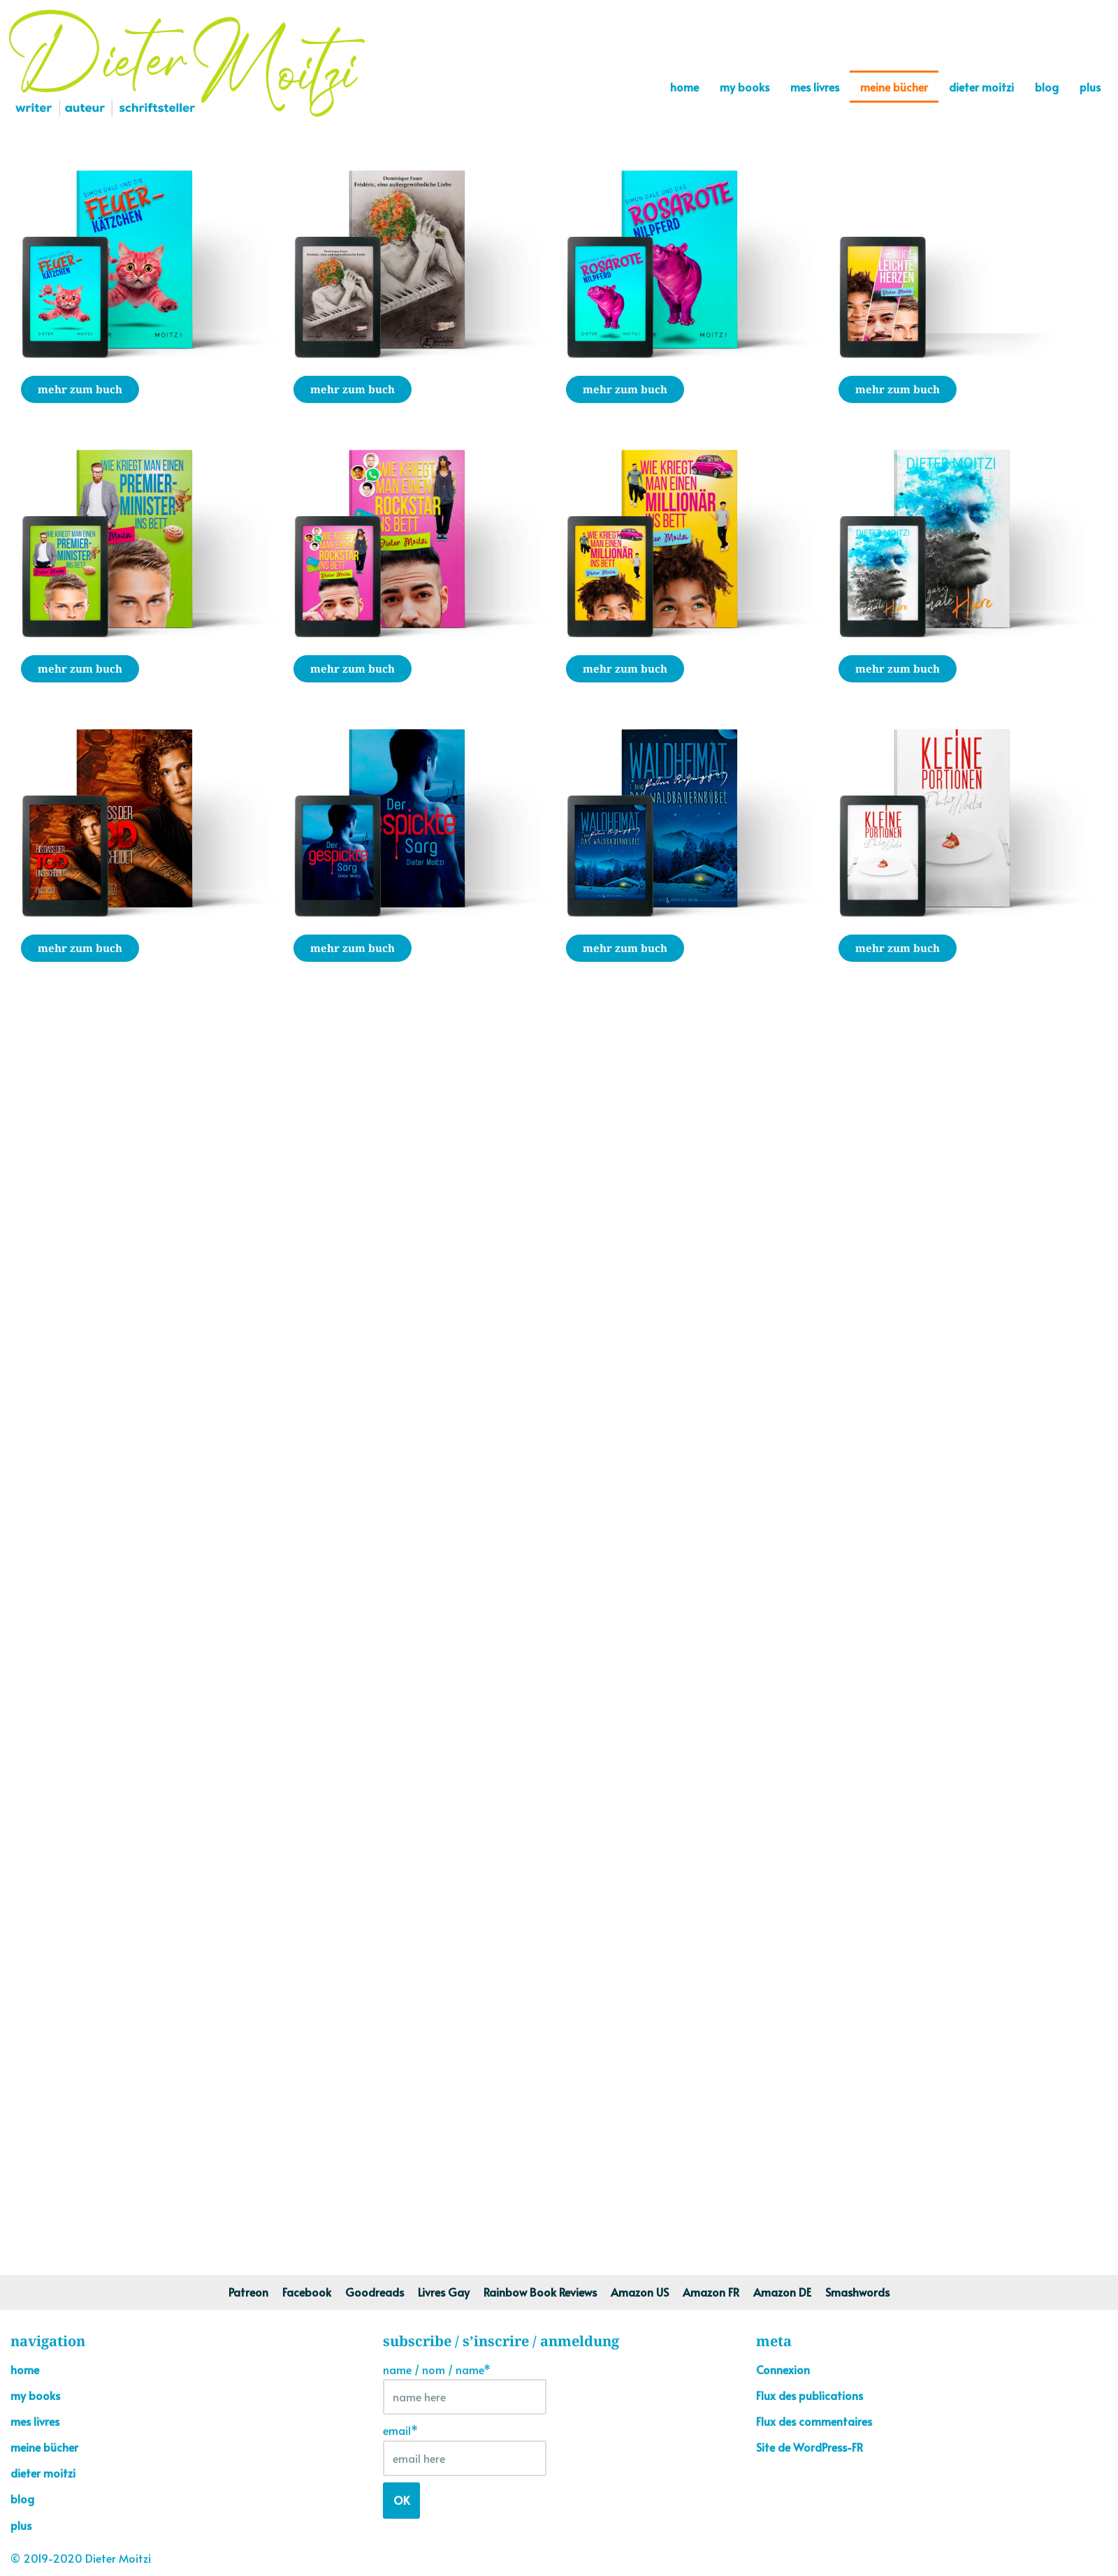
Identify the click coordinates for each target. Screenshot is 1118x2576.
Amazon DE (782, 2291)
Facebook (306, 2291)
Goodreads (374, 2291)
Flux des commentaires (814, 2421)
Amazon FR (711, 2291)
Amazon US (640, 2291)
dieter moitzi (981, 86)
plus (1090, 86)
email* (464, 2448)
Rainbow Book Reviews (540, 2291)
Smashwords (857, 2291)
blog (1047, 86)
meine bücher (894, 86)
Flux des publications (809, 2395)
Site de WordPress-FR (809, 2446)
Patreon (248, 2291)
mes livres (814, 86)
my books (744, 86)
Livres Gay (444, 2291)
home (684, 86)
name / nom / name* (464, 2388)
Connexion (783, 2369)
